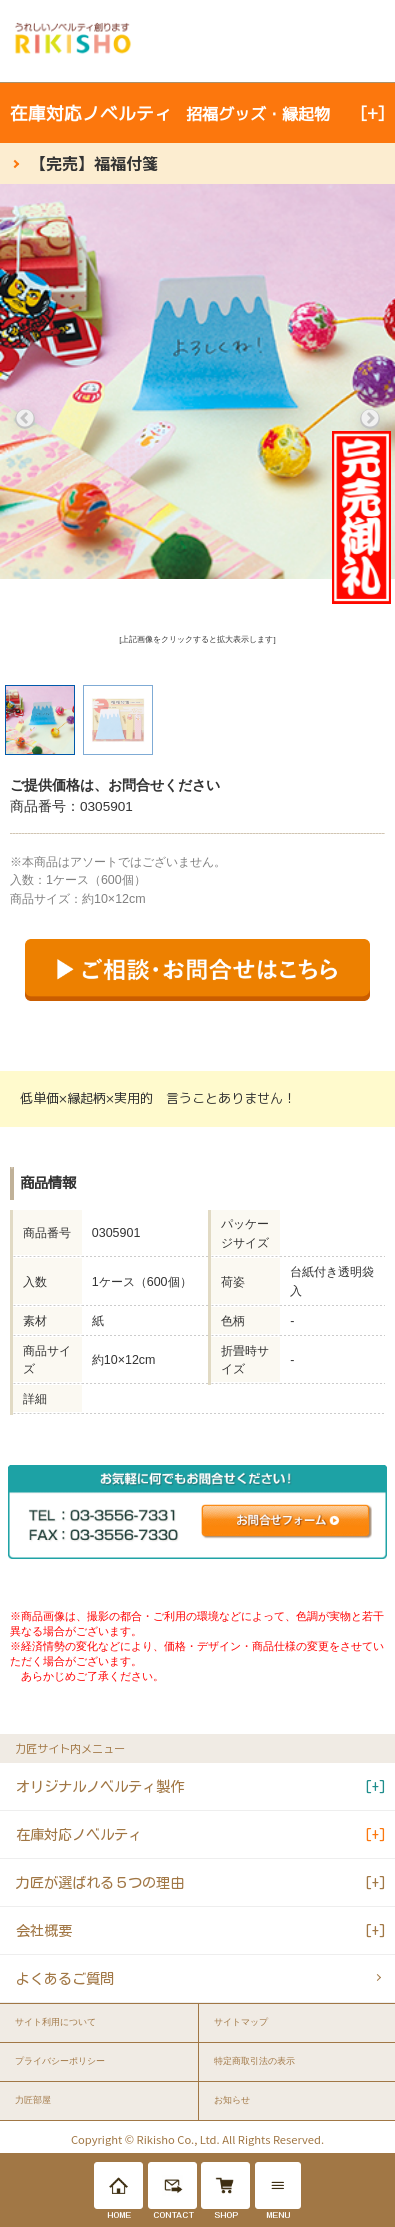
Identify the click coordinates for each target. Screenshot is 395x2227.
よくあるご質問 (65, 1978)
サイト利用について (55, 2022)
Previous (25, 419)
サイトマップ (241, 2022)
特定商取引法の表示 (254, 2061)
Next (370, 419)
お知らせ (232, 2100)
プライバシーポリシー (60, 2061)
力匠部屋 (33, 2100)
